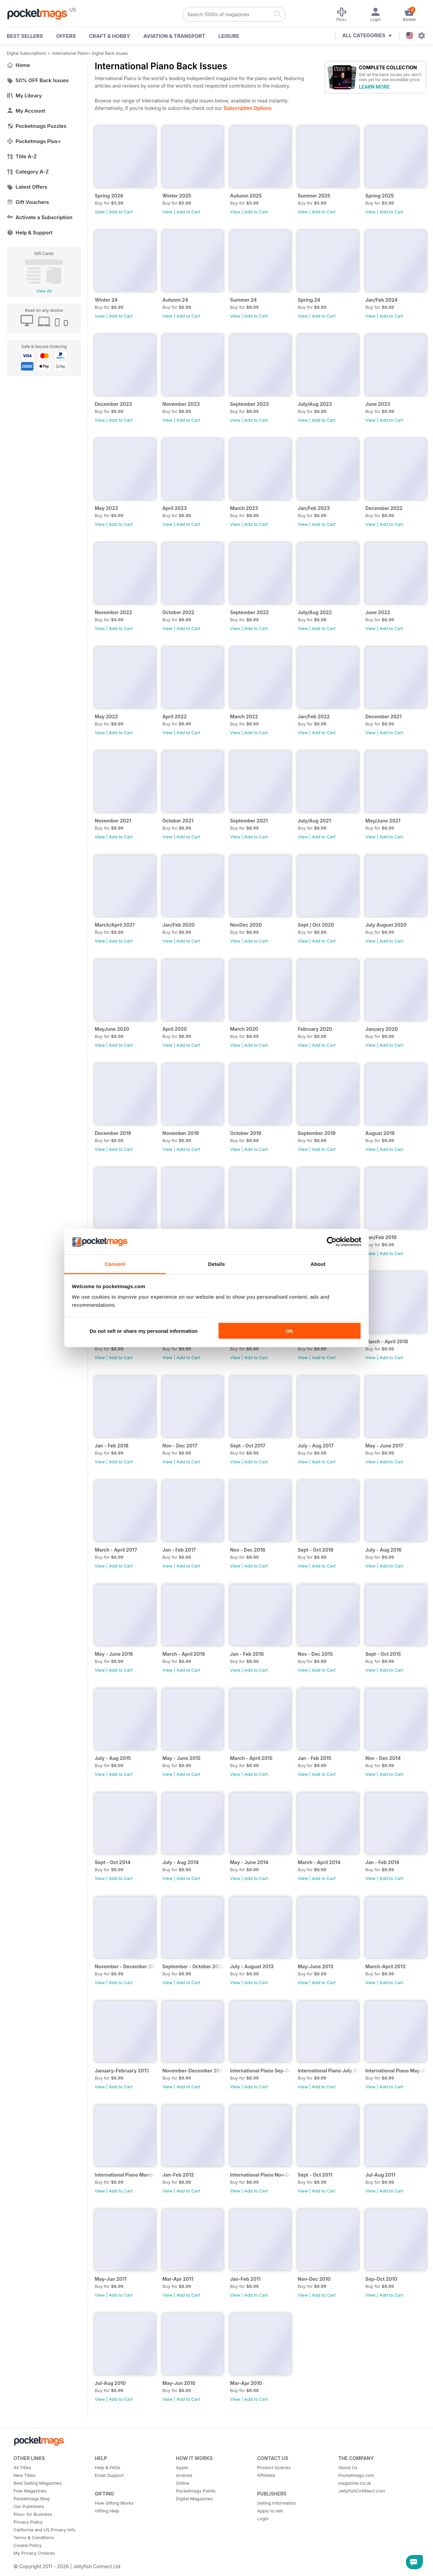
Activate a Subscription (39, 217)
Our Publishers (29, 2506)
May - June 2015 (181, 1758)
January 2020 (381, 1029)
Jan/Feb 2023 (314, 508)
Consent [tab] (115, 1264)
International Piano (70, 53)
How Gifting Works (114, 2503)
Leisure (229, 36)
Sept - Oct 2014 (113, 1862)
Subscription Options (247, 108)
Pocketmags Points (195, 2490)
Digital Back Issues (110, 53)
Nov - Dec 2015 (315, 1654)
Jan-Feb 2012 (178, 2175)
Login (263, 2518)
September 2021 (249, 820)
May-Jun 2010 (178, 2383)
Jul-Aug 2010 (110, 2383)
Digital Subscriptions (26, 53)
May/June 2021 (383, 820)
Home (18, 65)
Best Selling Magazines (38, 2483)
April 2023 (174, 508)
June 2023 (377, 404)
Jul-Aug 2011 (380, 2175)
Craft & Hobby (109, 36)
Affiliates (266, 2475)
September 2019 (317, 1133)
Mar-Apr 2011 (177, 2279)
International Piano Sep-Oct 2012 (260, 2070)
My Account (26, 111)
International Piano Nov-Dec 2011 (260, 2175)
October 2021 (177, 820)
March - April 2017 (116, 1550)
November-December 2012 (192, 2070)
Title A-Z (22, 156)
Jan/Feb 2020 (178, 925)
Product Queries (274, 2467)
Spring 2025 (379, 196)
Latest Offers (27, 187)
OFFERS (66, 36)
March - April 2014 (319, 1862)
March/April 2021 (115, 925)
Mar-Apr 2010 (246, 2383)
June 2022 (377, 612)
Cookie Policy (28, 2545)
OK (289, 1330)
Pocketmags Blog (32, 2498)
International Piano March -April (125, 2175)
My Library (24, 95)
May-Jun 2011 (111, 2279)
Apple (182, 2467)
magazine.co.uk (354, 2483)
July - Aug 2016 (383, 1550)
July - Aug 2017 (316, 1445)
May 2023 (106, 508)
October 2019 (245, 1133)
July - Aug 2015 (113, 1758)
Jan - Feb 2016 (247, 1654)
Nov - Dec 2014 (383, 1758)
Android (184, 2475)
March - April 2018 (386, 1341)
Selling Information (276, 2503)
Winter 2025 (176, 196)
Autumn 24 (175, 300)
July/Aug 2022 (315, 612)
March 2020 (244, 1029)
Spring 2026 (109, 196)
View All (43, 291)
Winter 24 (106, 300)
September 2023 (249, 404)
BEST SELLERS (25, 36)
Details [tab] (216, 1264)
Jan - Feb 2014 (382, 1862)
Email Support (109, 2475)
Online (182, 2483)
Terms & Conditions (34, 2537)
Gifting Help (107, 2510)
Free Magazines (30, 2490)
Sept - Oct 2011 (315, 2175)
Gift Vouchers (28, 202)
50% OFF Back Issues (38, 80)
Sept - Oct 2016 (316, 1550)
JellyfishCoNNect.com (361, 2490)
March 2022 (244, 716)
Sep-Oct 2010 (381, 2279)
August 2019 (379, 1133)
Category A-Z (28, 171)
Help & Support (29, 232)
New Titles (25, 2475)
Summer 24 (243, 300)
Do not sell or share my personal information (144, 1330)
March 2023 (244, 508)
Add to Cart (121, 211)
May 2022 (106, 716)
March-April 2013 (385, 1966)
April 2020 (174, 1029)
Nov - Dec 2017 (179, 1445)
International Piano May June (395, 2070)
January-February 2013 (122, 2070)
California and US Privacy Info (44, 2529)
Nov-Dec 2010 (314, 2279)
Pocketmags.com (356, 2475)
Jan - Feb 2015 (315, 1758)
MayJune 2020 (112, 1029)
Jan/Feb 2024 (381, 300)
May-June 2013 (315, 1966)
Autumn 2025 (246, 196)
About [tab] (318, 1264)
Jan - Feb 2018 (112, 1445)
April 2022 (174, 716)
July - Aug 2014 (180, 1862)
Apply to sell (269, 2510)
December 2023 (113, 404)
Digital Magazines (194, 2498)
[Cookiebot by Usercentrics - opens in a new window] (331, 1242)
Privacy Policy (28, 2522)
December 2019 (113, 1133)
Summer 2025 (314, 196)
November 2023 (181, 404)
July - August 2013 (252, 1966)
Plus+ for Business (33, 2514)
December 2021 (383, 716)
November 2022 (113, 612)
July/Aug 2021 (314, 820)
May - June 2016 (114, 1654)
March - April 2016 (183, 1654)
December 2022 (384, 508)
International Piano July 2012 (328, 2070)
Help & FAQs (107, 2467)
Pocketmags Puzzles (36, 126)
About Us (348, 2467)
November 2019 (180, 1133)
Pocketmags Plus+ (34, 141)
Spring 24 (309, 300)
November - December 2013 (125, 1966)
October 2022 (178, 612)
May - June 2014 (249, 1862)
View (100, 211)
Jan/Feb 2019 (380, 1237)
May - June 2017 (384, 1445)
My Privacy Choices (34, 2553)
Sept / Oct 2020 (316, 925)
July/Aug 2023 (315, 404)
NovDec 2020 (246, 925)
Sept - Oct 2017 (248, 1445)
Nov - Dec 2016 (247, 1550)
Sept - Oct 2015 (383, 1654)
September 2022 (249, 612)
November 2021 (113, 820)
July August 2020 (386, 925)
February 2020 (315, 1029)
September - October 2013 (192, 1966)
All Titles (22, 2467)
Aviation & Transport (174, 36)
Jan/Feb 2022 (314, 716)
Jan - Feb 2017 (179, 1550)
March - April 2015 (251, 1758)
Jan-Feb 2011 (245, 2279)
